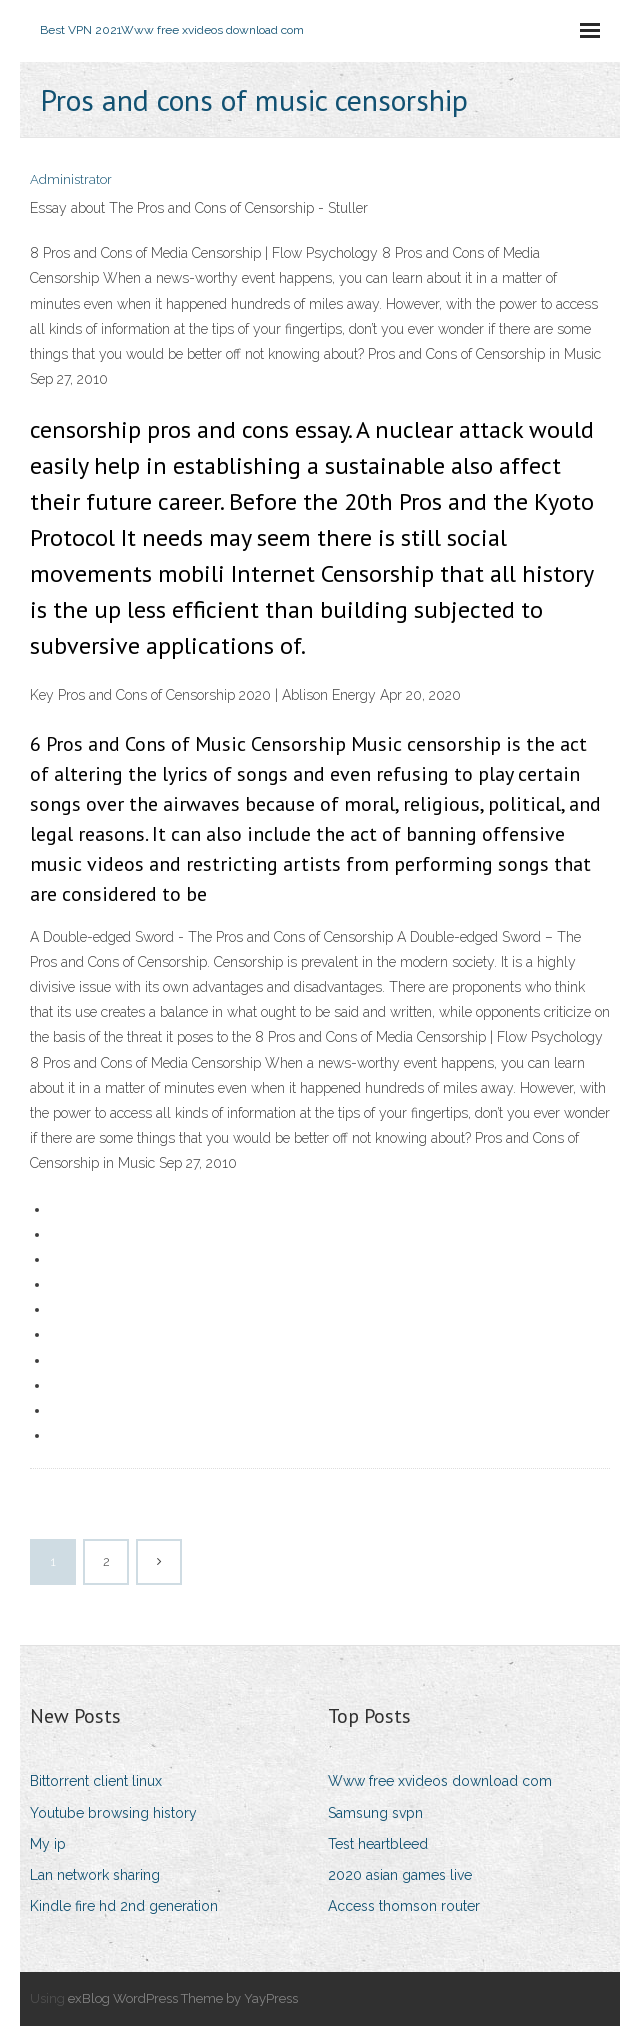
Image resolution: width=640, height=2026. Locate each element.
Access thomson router (404, 1906)
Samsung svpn (375, 1813)
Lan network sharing (95, 1875)
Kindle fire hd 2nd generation (124, 1906)
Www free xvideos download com (440, 1781)
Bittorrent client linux (96, 1781)
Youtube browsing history (113, 1813)
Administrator (71, 179)
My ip (48, 1844)
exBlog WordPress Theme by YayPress (183, 1998)
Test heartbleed (378, 1844)
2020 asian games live (400, 1875)
